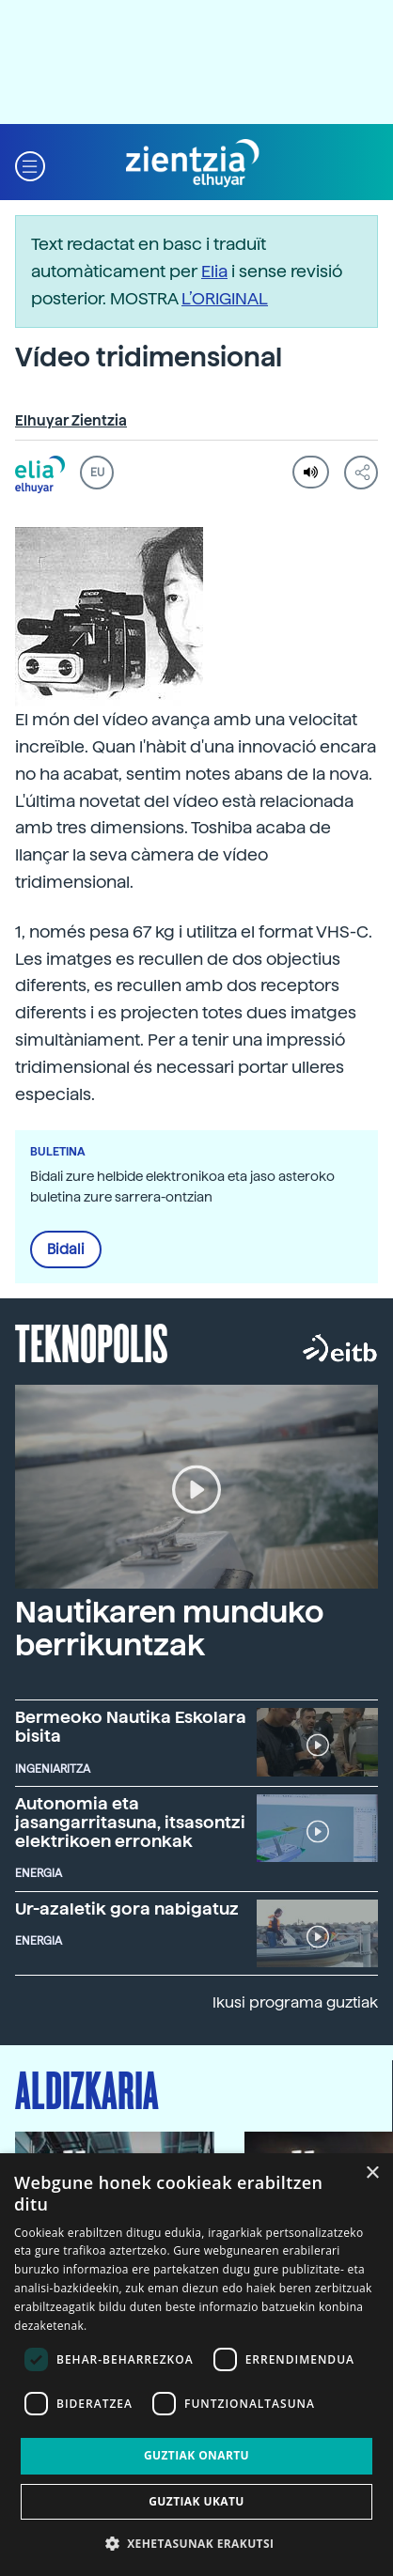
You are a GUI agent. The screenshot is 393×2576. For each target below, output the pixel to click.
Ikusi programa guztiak (295, 2002)
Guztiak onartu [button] (196, 2455)
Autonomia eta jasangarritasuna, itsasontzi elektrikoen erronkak (130, 1822)
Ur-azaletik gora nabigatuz (127, 1908)
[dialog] (196, 2364)
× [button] (372, 2173)
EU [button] (97, 472)
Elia (214, 271)
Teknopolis (91, 1341)
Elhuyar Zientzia (71, 420)
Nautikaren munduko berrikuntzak (169, 1628)
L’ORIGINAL (224, 298)
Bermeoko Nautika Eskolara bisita (130, 1726)
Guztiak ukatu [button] (196, 2501)
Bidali (66, 1249)
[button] (30, 164)
